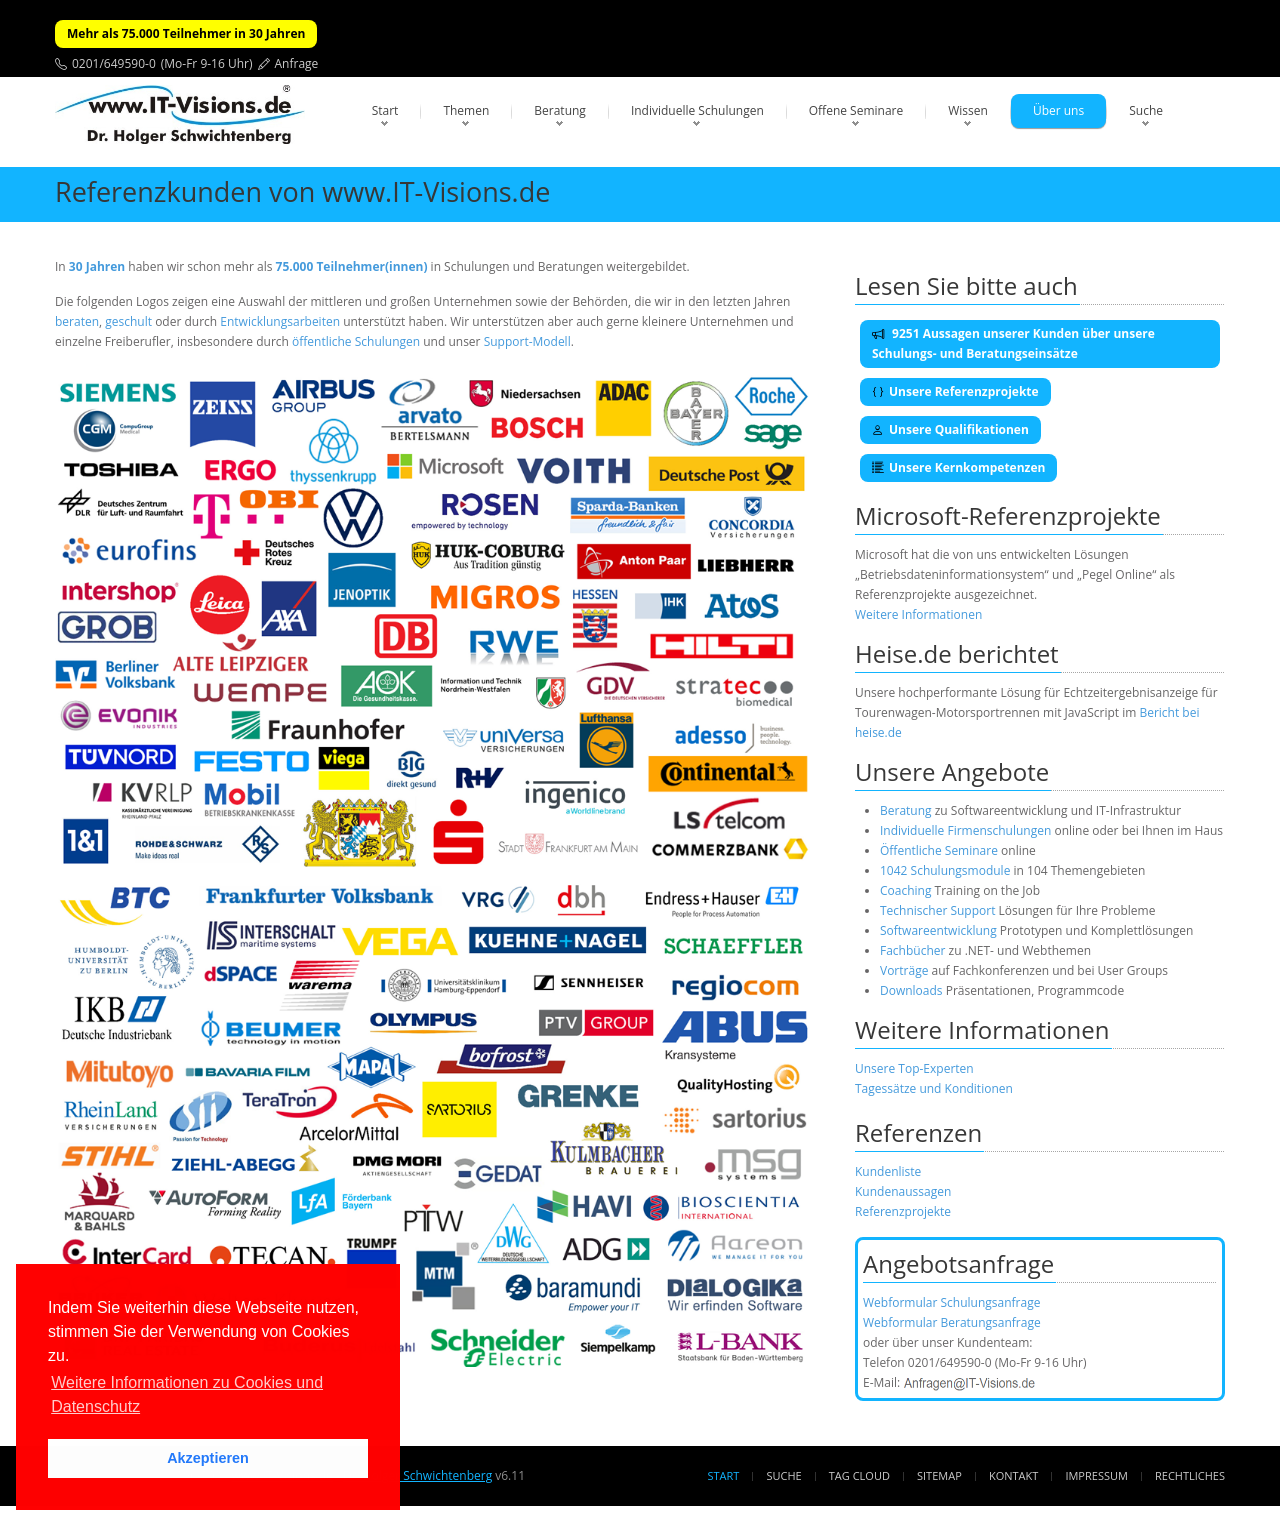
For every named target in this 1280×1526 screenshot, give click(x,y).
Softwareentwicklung (938, 930)
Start (385, 110)
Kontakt (1013, 1475)
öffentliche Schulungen (356, 341)
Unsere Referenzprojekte (955, 391)
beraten (77, 321)
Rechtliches (1190, 1475)
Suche (1146, 110)
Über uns (1058, 110)
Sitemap (939, 1475)
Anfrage (297, 63)
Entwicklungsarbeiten (281, 321)
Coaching (905, 890)
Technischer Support (937, 910)
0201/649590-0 (114, 63)
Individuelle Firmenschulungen (965, 830)
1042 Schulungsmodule (947, 870)
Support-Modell (527, 341)
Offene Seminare (856, 110)
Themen (466, 110)
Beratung (560, 110)
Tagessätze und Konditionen (934, 1088)
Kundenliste (888, 1171)
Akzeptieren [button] (208, 1458)
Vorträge (904, 970)
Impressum (1096, 1475)
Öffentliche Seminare (939, 850)
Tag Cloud (859, 1475)
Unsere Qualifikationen (950, 429)
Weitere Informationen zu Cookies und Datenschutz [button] (187, 1394)
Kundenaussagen (903, 1191)
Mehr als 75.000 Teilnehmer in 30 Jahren (186, 33)
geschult (128, 321)
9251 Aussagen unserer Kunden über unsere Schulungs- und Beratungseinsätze (1013, 343)
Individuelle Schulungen (697, 110)
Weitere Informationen (918, 614)
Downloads (911, 990)
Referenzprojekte (903, 1211)
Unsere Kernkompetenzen (958, 467)
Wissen (968, 110)
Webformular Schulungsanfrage (951, 1302)
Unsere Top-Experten (914, 1068)
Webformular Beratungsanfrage (952, 1322)
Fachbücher (912, 950)
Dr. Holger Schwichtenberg (417, 1475)
